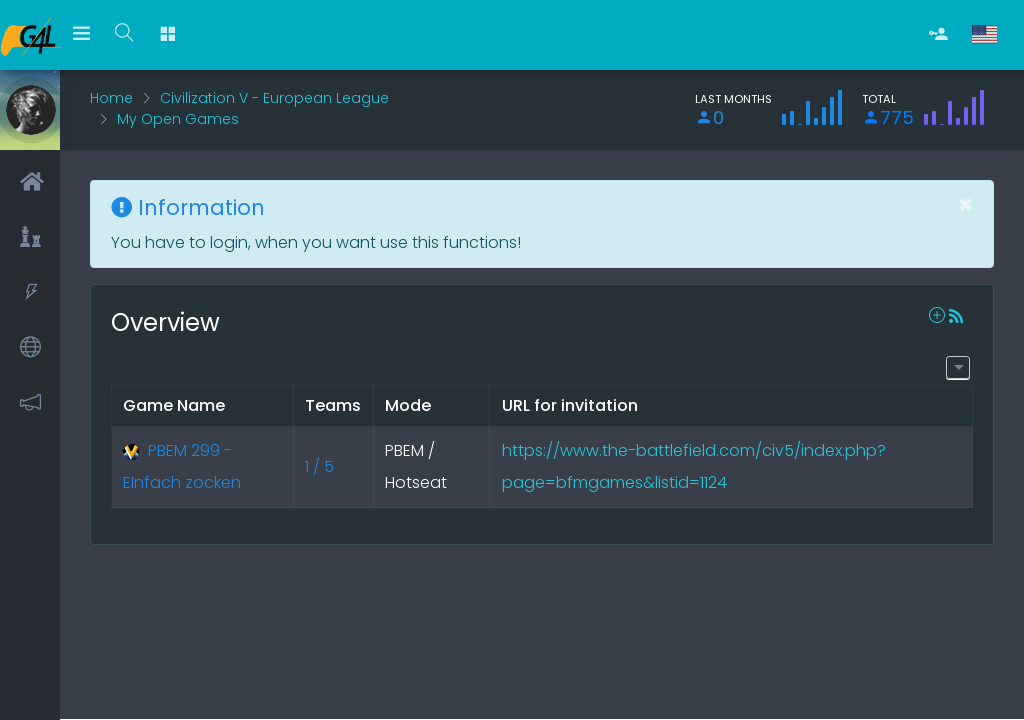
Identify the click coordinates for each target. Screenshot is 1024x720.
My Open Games (178, 119)
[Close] (965, 205)
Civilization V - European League (274, 98)
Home (111, 98)
